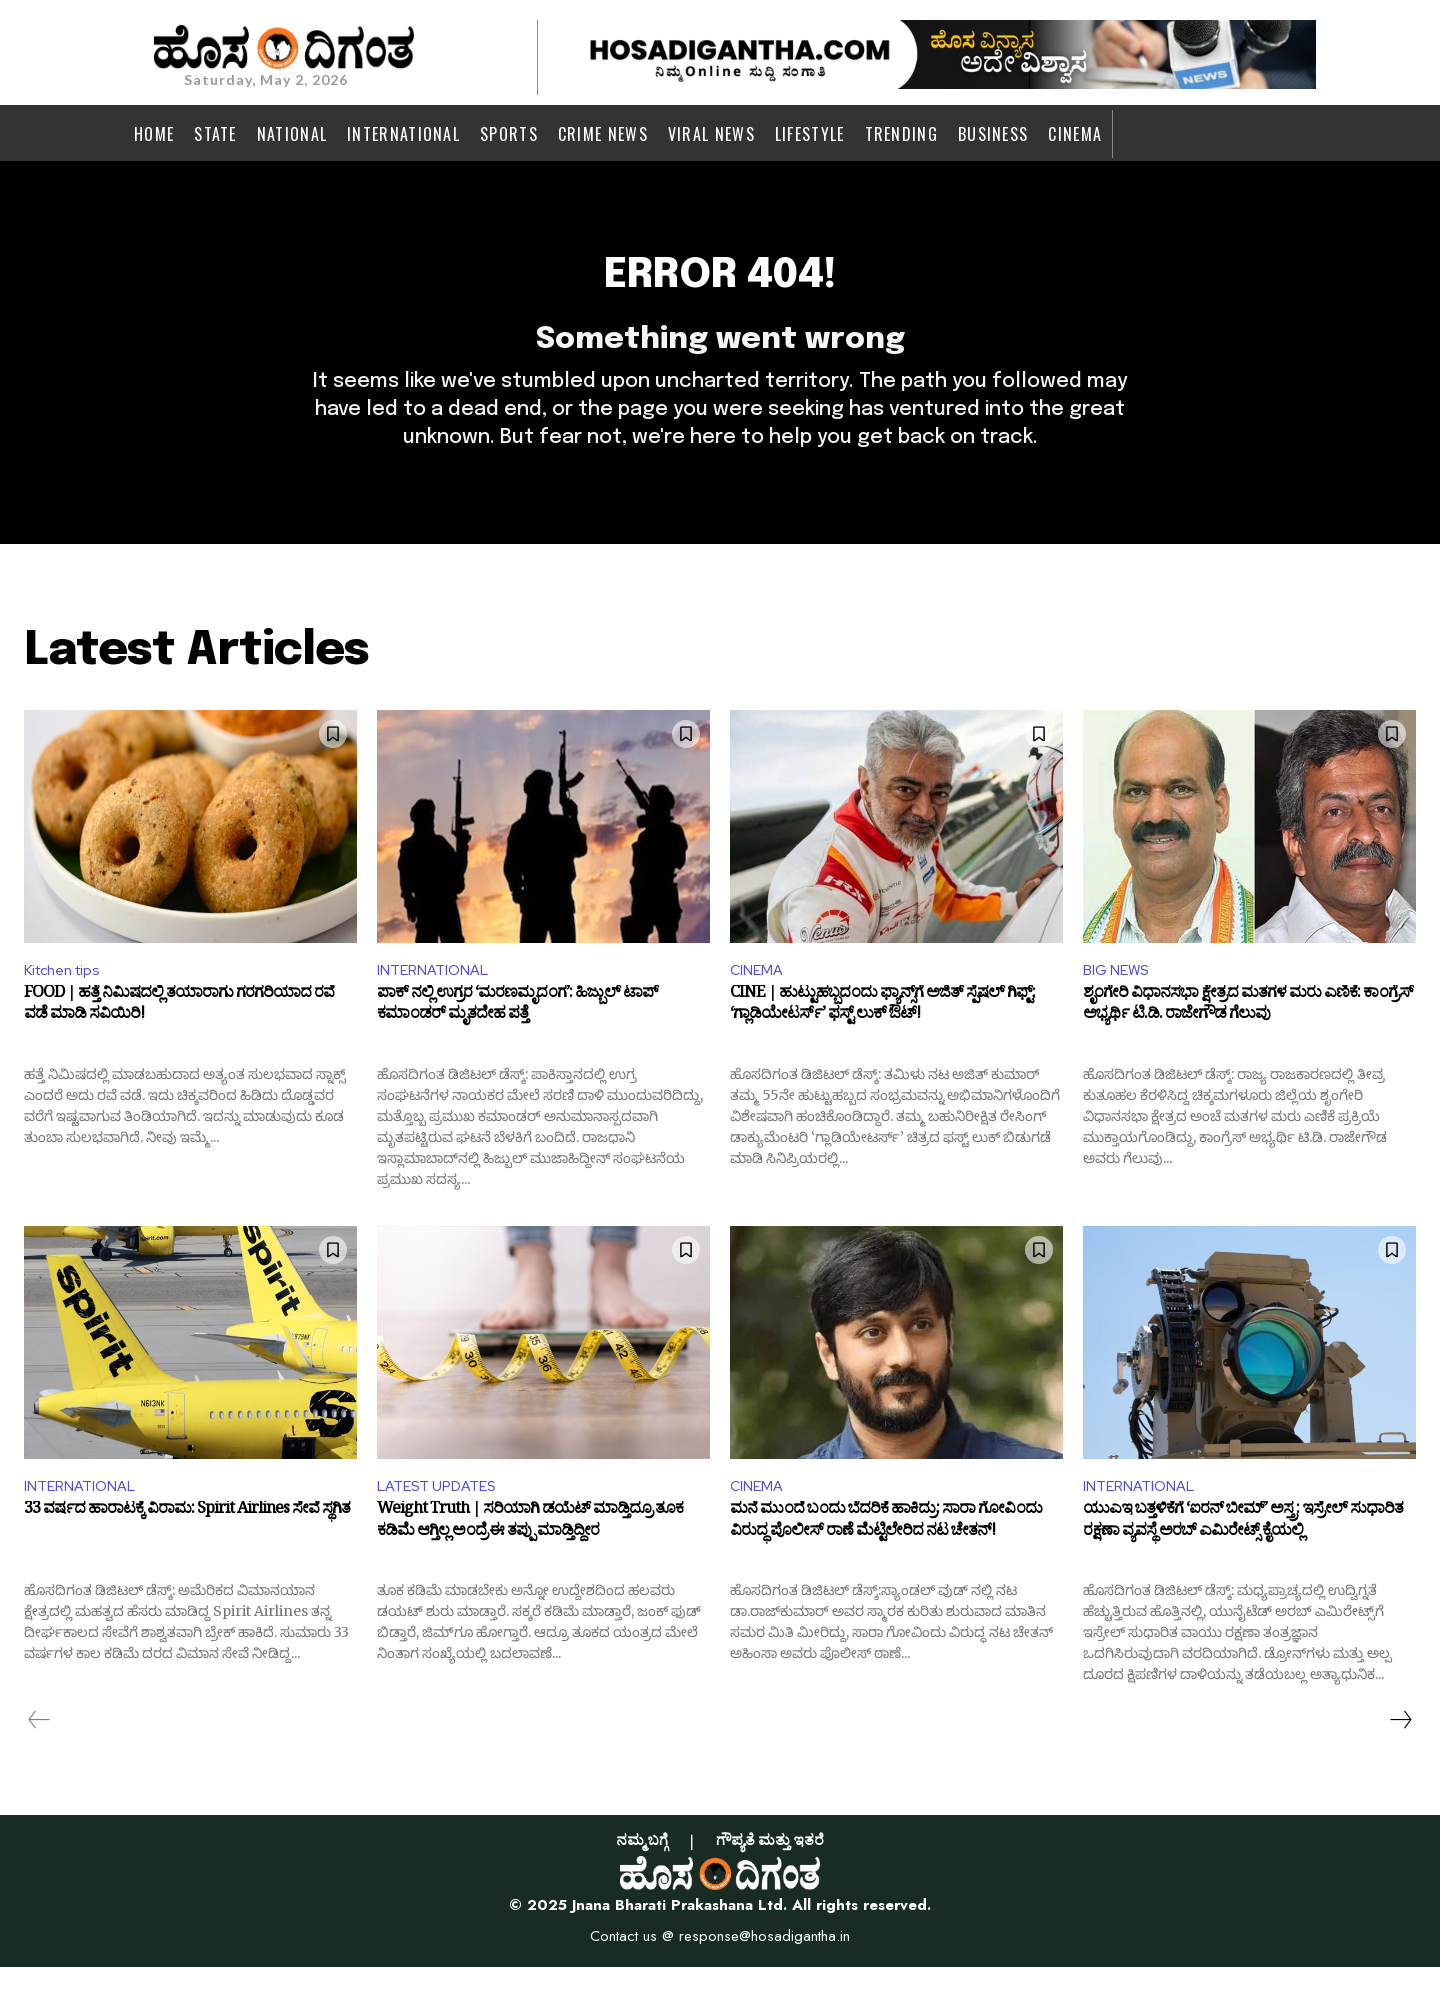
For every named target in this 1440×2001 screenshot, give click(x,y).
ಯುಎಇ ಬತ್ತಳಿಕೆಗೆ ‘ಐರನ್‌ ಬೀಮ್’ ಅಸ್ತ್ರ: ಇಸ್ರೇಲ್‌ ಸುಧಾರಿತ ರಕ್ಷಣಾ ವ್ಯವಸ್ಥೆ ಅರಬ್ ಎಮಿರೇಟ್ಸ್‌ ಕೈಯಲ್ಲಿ (1243, 1559)
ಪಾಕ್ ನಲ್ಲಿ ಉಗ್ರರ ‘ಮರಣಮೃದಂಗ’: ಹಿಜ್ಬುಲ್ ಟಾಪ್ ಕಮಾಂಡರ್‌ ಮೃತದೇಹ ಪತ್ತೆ (517, 1039)
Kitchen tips (68, 998)
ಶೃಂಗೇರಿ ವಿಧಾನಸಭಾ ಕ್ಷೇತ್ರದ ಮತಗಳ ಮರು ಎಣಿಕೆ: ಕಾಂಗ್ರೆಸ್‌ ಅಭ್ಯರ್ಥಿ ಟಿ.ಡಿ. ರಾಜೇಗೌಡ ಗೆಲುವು (1248, 1039)
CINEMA (759, 998)
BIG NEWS (1119, 998)
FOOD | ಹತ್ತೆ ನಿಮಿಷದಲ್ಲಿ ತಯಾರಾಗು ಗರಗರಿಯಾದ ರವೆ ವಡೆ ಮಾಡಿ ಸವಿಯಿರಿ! (179, 1039)
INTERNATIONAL (438, 998)
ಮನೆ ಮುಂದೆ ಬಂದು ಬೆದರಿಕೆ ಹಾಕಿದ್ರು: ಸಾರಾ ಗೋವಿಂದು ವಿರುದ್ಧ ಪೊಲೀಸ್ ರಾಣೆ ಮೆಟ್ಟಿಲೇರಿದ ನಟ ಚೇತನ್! (886, 1559)
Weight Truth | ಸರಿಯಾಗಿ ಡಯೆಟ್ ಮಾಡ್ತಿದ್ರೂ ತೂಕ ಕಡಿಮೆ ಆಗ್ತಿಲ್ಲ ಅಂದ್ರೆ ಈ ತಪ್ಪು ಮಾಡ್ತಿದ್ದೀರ (530, 1559)
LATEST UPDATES (443, 1517)
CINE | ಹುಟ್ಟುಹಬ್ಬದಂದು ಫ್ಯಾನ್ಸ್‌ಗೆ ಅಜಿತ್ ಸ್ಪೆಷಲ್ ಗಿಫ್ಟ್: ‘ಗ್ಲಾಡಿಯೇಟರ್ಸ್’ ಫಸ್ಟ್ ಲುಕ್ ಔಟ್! (882, 1039)
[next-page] (1400, 1754)
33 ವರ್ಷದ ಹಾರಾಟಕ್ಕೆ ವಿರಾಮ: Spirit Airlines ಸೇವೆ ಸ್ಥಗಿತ (187, 1547)
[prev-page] (39, 1754)
